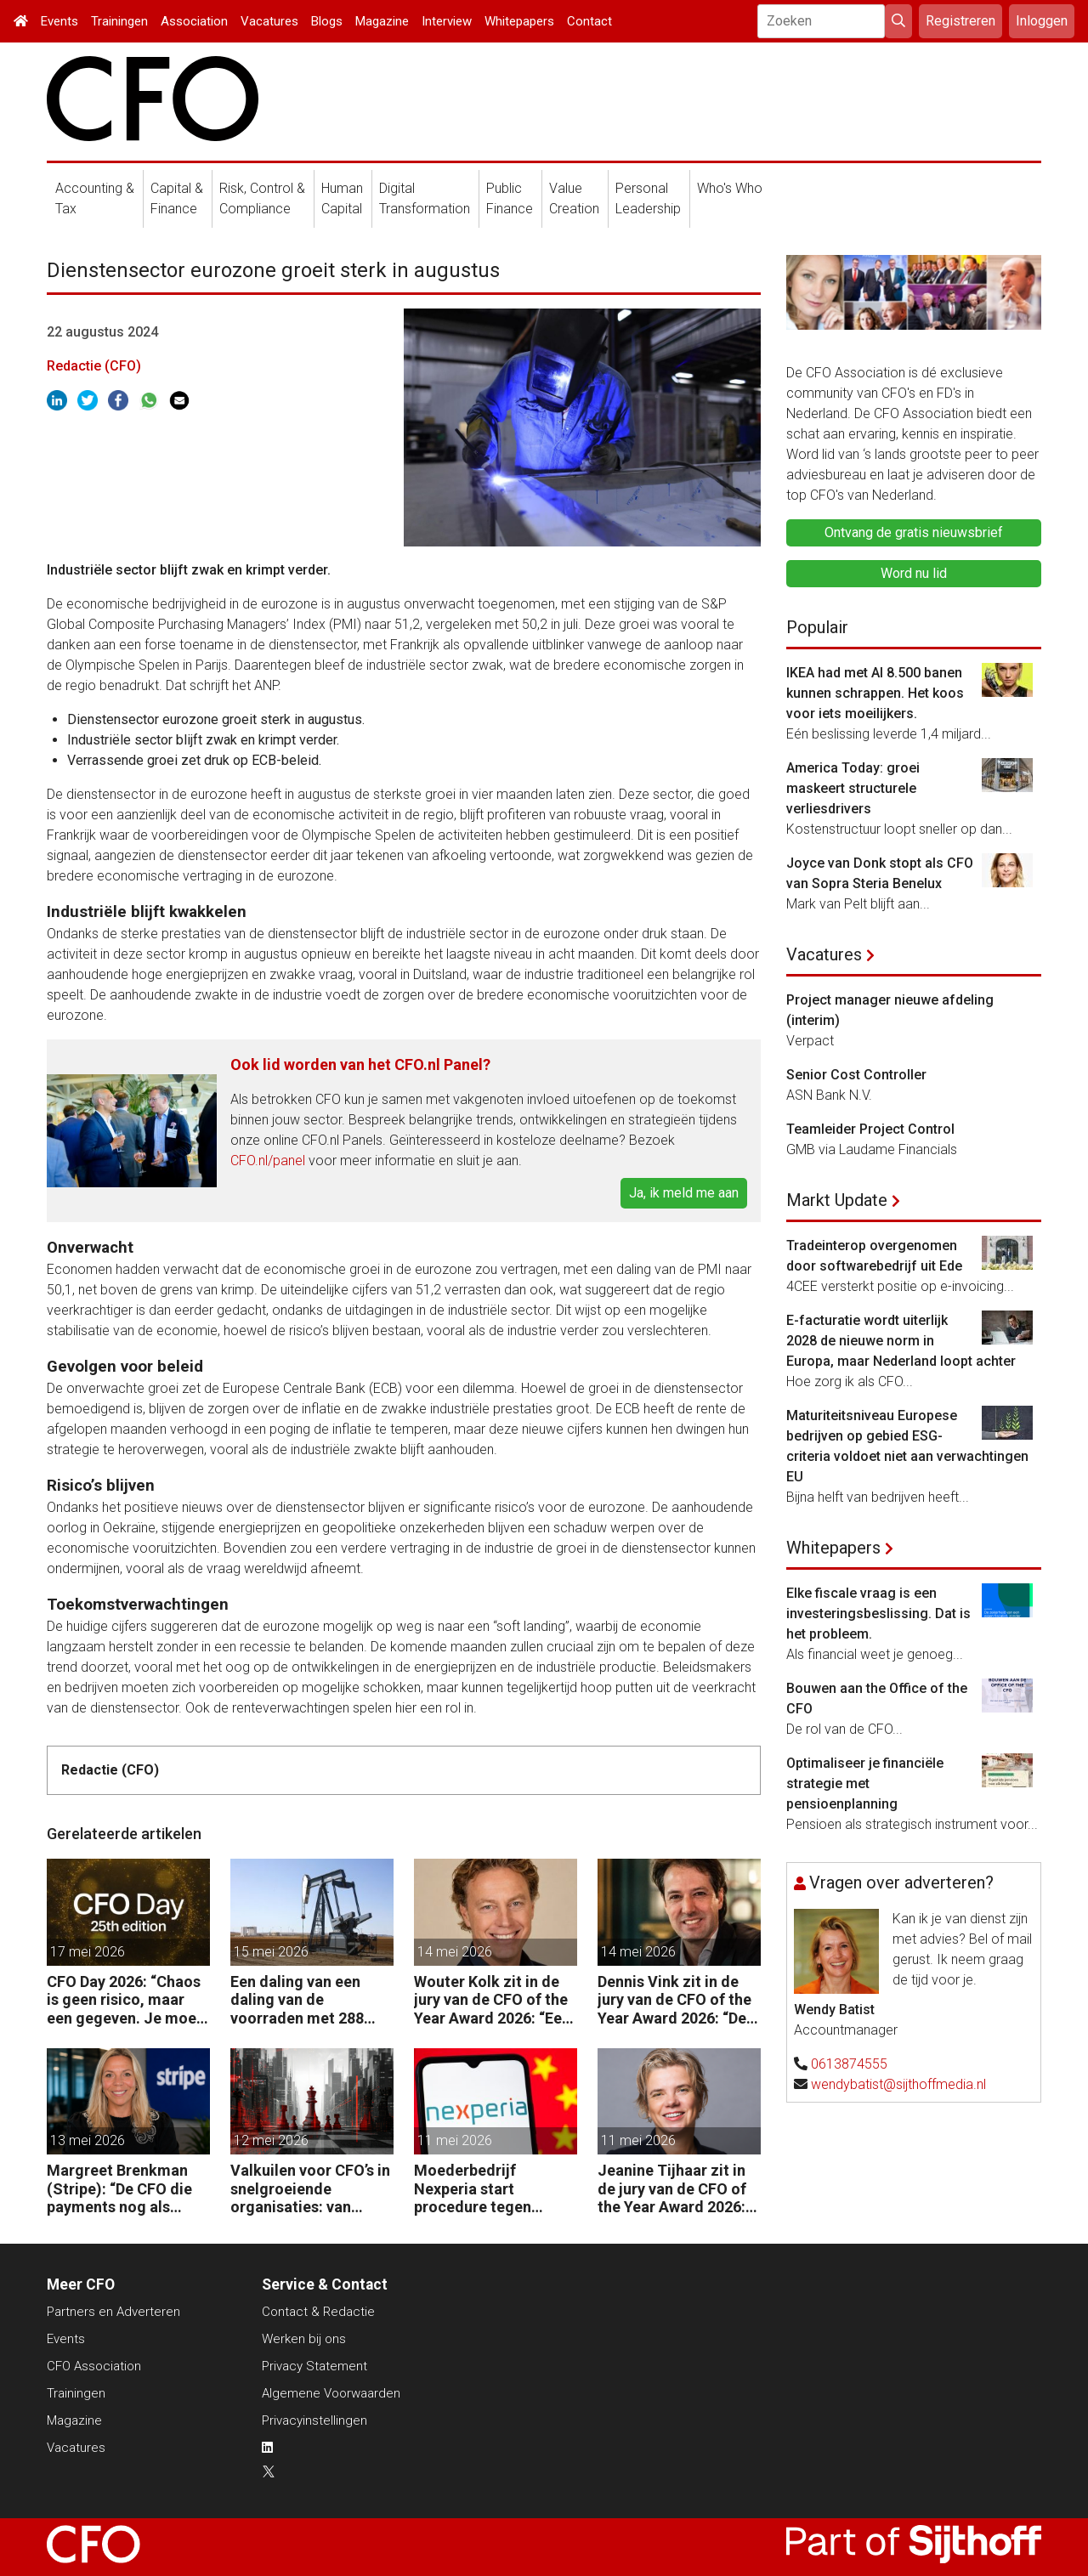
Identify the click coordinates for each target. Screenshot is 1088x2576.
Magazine (382, 21)
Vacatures (269, 21)
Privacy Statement (314, 2366)
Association (194, 21)
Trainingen (119, 21)
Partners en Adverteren (113, 2311)
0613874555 (849, 2064)
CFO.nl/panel (267, 1160)
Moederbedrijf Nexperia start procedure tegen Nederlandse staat (479, 2188)
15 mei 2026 (271, 1952)
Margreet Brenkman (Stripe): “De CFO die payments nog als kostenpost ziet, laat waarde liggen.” (119, 2188)
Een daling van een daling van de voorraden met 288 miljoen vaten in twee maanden (304, 2000)
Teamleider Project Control (870, 1129)
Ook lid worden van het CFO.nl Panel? (360, 1064)
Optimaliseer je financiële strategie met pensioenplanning (865, 1783)
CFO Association (94, 2366)
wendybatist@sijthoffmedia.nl (898, 2084)
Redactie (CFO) (94, 366)
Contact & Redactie (318, 2311)
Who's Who (729, 188)
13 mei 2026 (87, 2140)
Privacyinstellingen (314, 2420)
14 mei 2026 (454, 1952)
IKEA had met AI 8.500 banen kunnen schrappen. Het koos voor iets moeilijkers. (875, 693)
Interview (447, 21)
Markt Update (836, 1200)
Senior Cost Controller (856, 1075)
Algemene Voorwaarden (331, 2393)
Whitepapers (519, 21)
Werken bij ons (304, 2339)
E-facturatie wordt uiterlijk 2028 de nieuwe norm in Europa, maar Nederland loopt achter (901, 1340)
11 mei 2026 (454, 2140)
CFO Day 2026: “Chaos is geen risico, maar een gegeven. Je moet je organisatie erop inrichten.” (124, 2000)
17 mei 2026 (87, 1952)
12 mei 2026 (271, 2140)
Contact (589, 21)
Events (59, 21)
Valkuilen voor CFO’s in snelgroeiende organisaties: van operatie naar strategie (311, 2188)
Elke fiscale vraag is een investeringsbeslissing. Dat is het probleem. (878, 1613)
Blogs (327, 21)
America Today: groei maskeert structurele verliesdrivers (853, 788)
